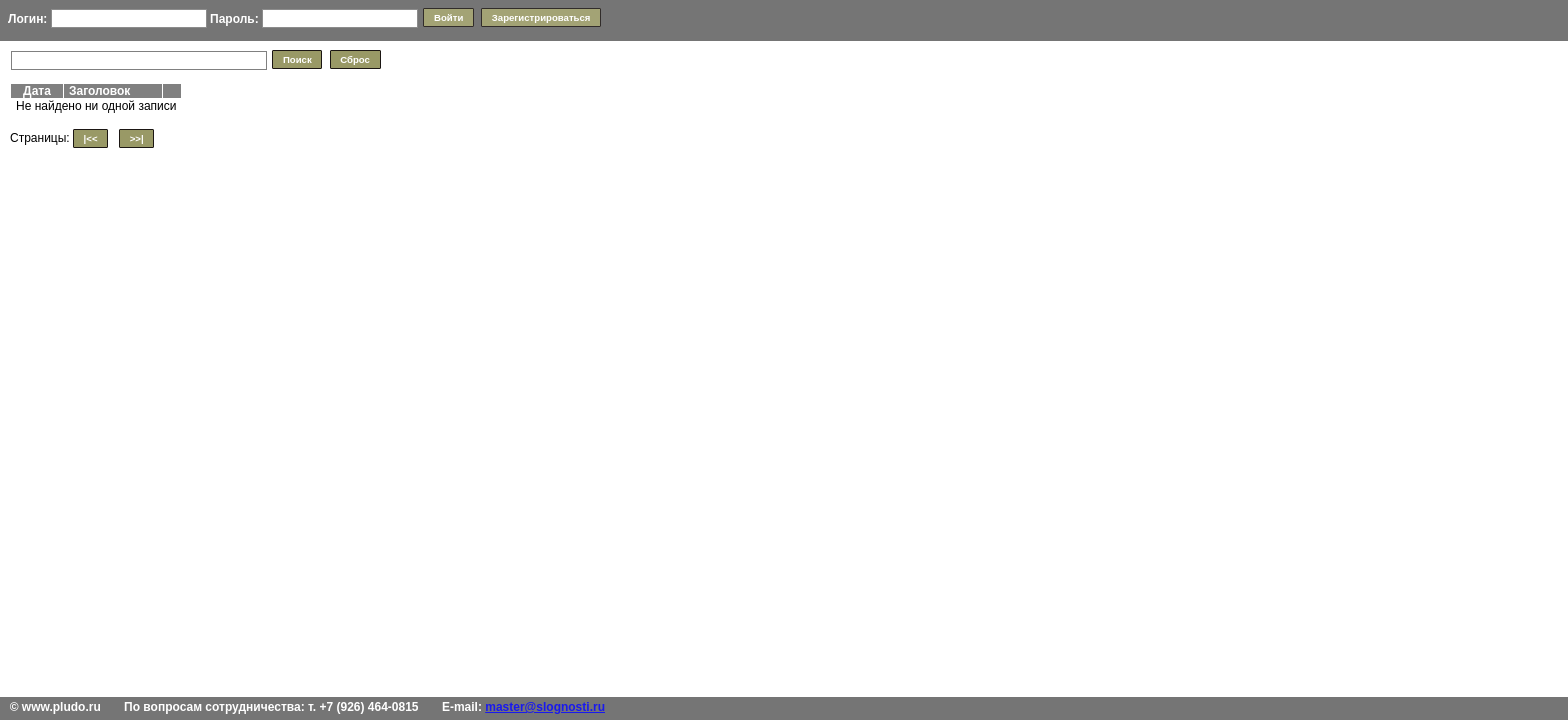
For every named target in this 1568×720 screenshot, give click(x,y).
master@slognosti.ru (545, 707)
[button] (448, 17)
